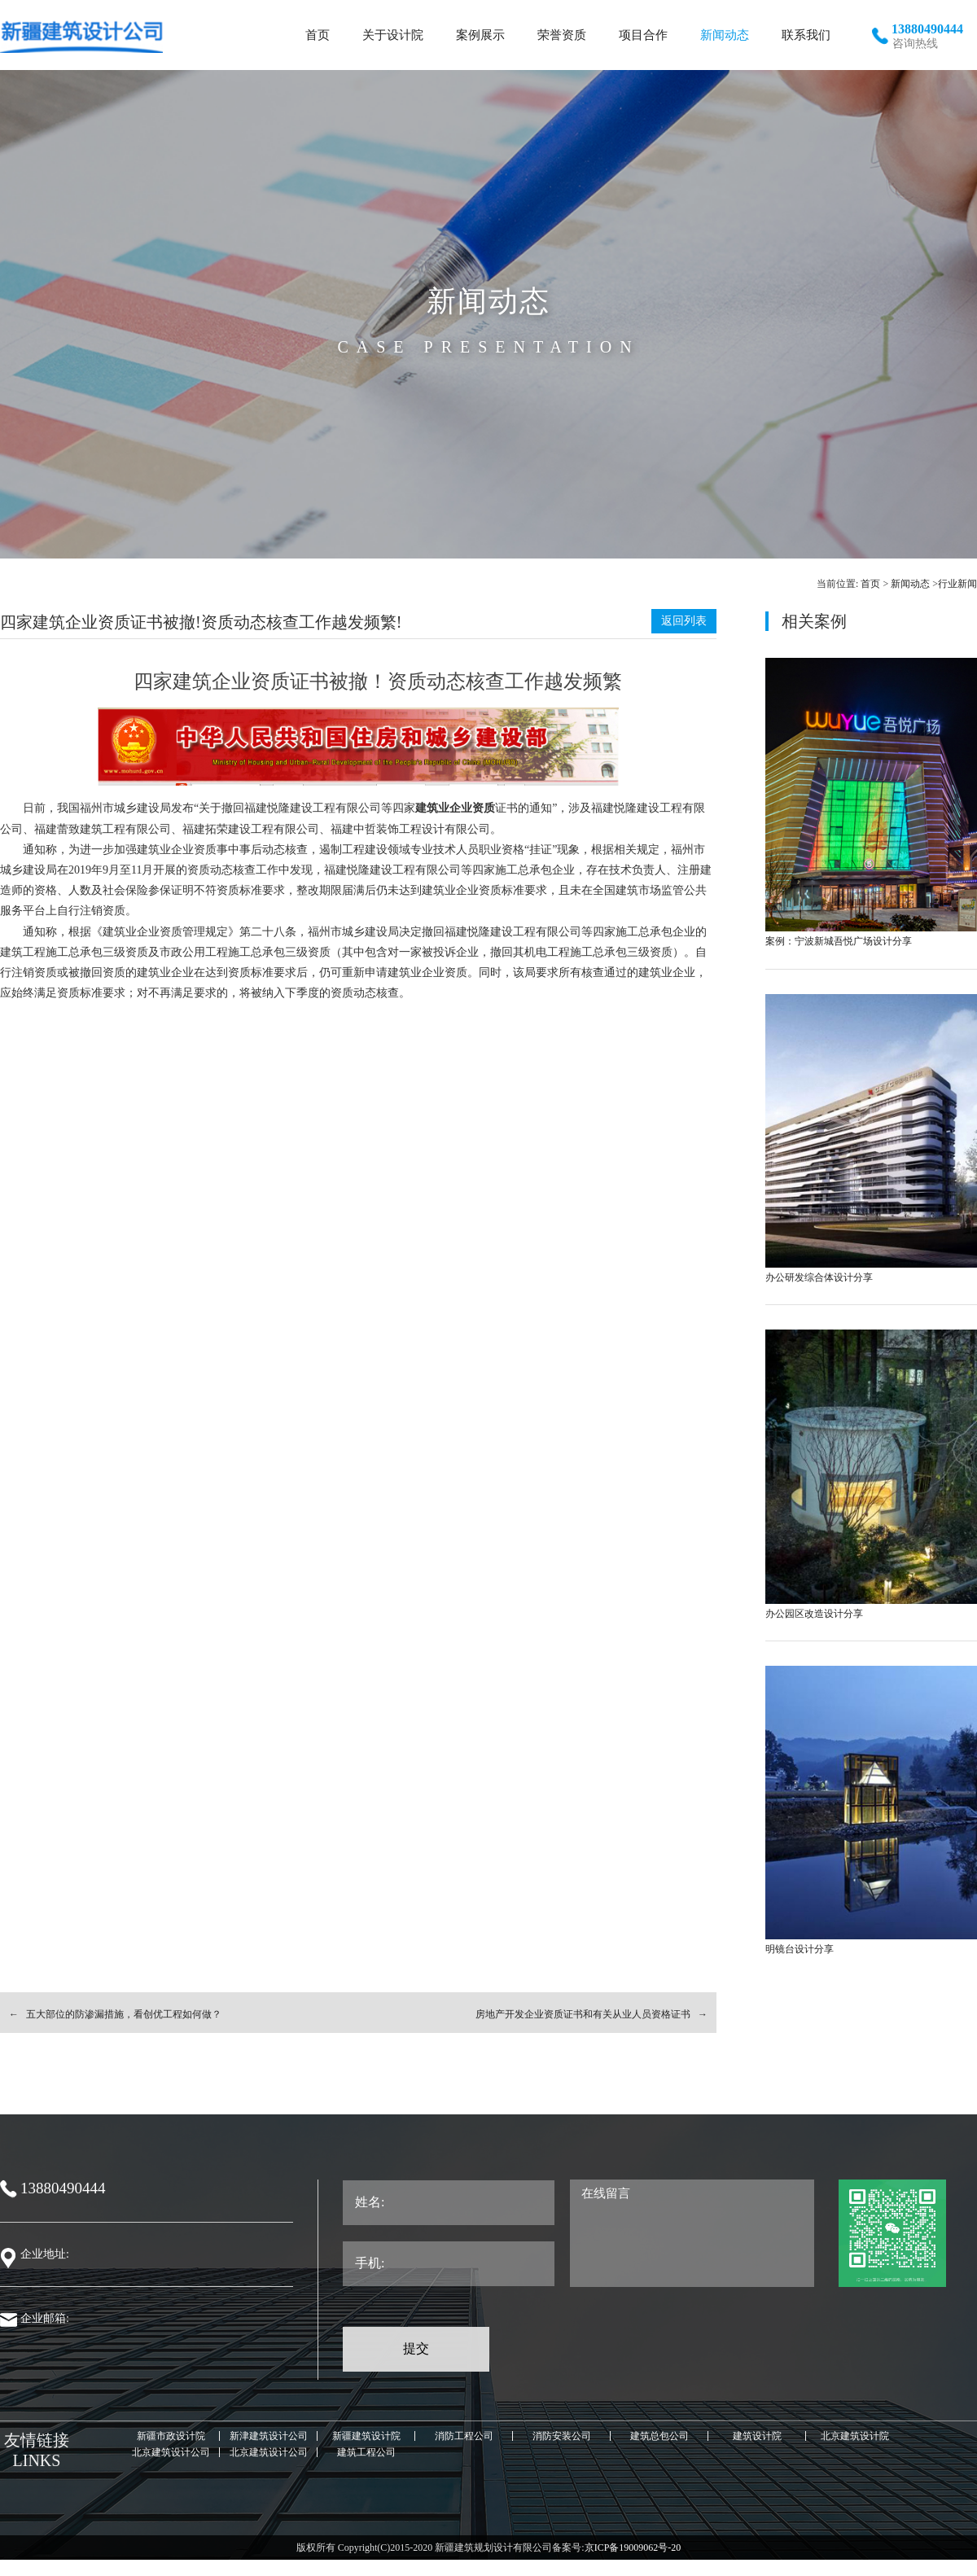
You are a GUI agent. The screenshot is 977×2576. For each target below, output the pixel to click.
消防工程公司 (464, 2436)
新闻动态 (910, 583)
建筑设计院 (757, 2436)
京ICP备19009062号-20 (633, 2547)
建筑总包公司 (659, 2436)
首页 (870, 583)
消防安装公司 (561, 2436)
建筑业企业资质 (455, 808)
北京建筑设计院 (855, 2436)
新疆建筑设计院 (366, 2436)
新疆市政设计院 (171, 2436)
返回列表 (684, 621)
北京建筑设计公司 (171, 2452)
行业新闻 (957, 583)
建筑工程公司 (366, 2452)
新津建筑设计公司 (269, 2436)
